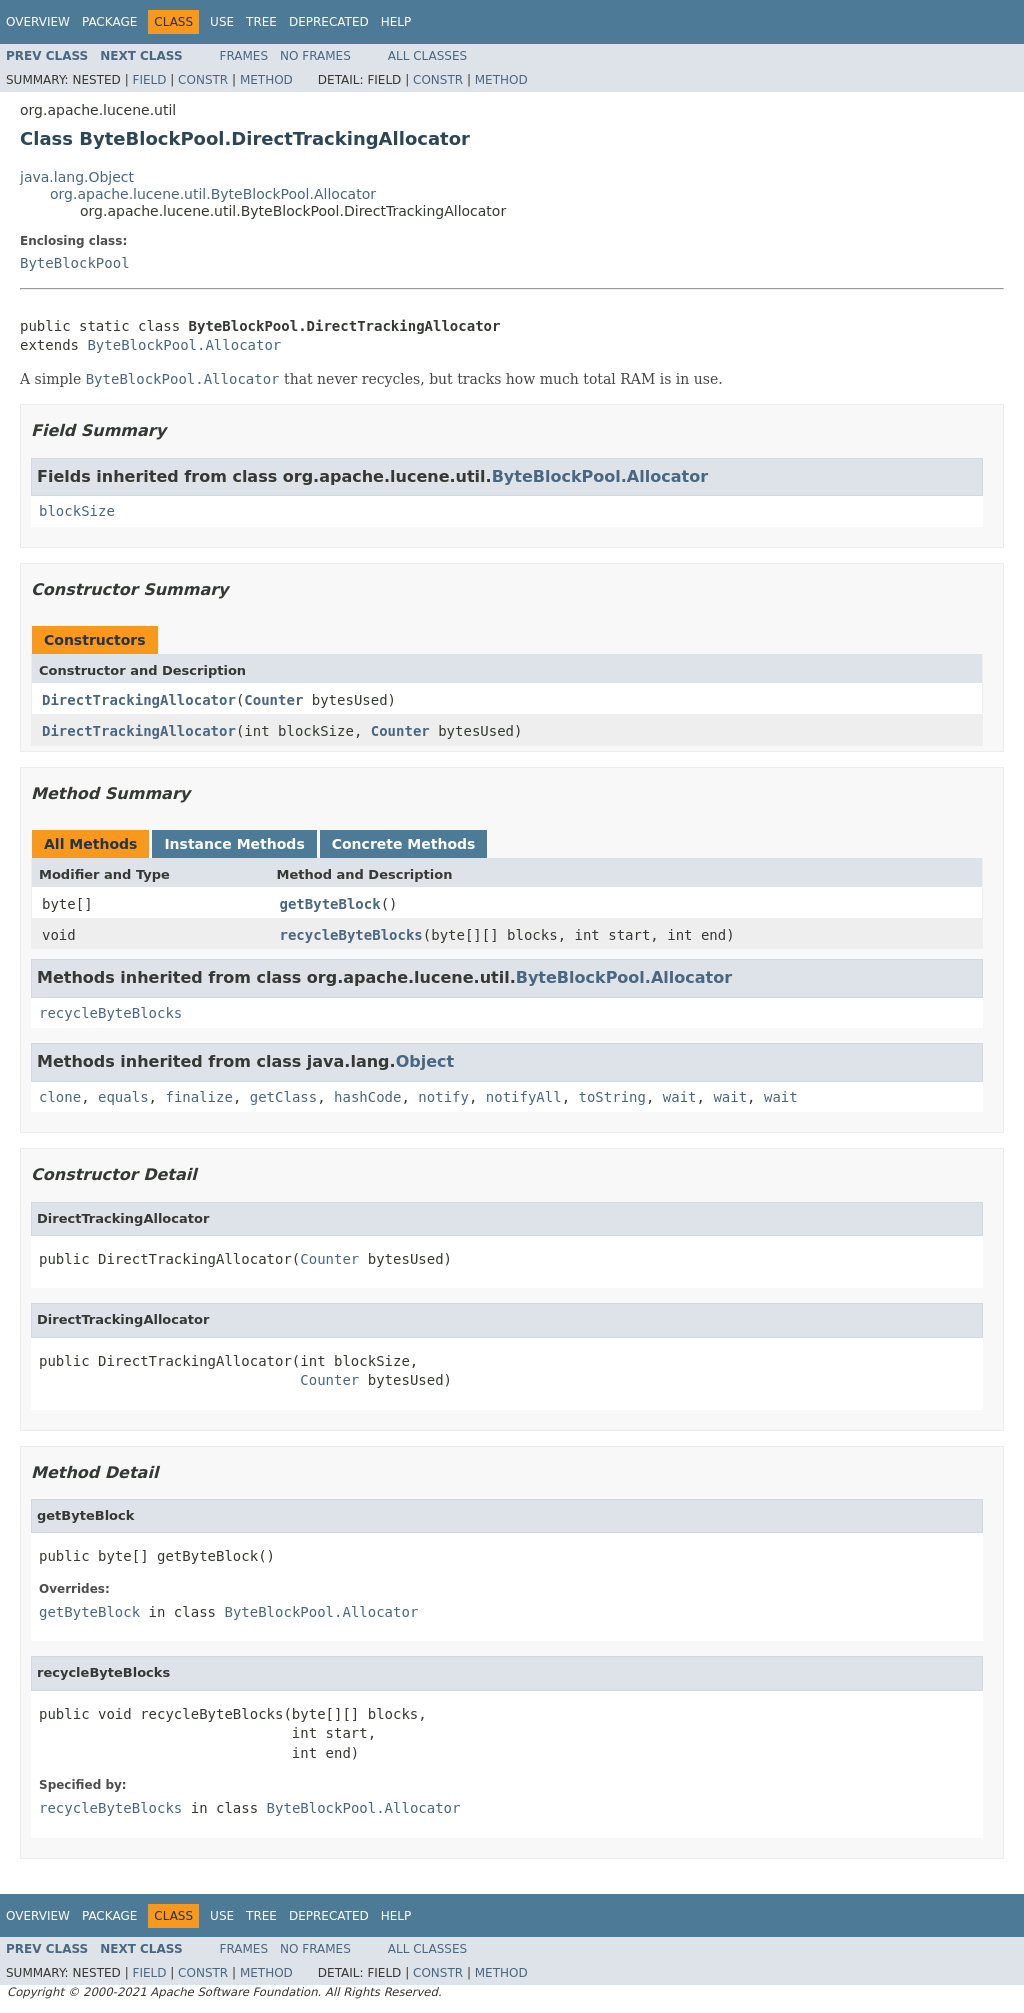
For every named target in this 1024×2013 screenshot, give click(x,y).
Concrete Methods (404, 844)
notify (443, 1097)
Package (109, 22)
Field (149, 80)
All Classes (427, 56)
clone (60, 1097)
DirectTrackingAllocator (139, 700)
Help (396, 22)
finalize (198, 1097)
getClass (283, 1097)
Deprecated (329, 22)
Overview (38, 22)
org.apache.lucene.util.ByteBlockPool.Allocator (213, 194)
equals (123, 1097)
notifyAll (524, 1097)
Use (222, 22)
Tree (261, 22)
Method (266, 80)
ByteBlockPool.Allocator (184, 345)
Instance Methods (234, 844)
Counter (273, 700)
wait (680, 1097)
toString (612, 1097)
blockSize (77, 511)
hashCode (367, 1097)
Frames (244, 56)
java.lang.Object (77, 177)
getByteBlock (330, 904)
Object (425, 1061)
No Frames (315, 56)
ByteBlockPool (75, 263)
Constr (203, 80)
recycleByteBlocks (351, 935)
